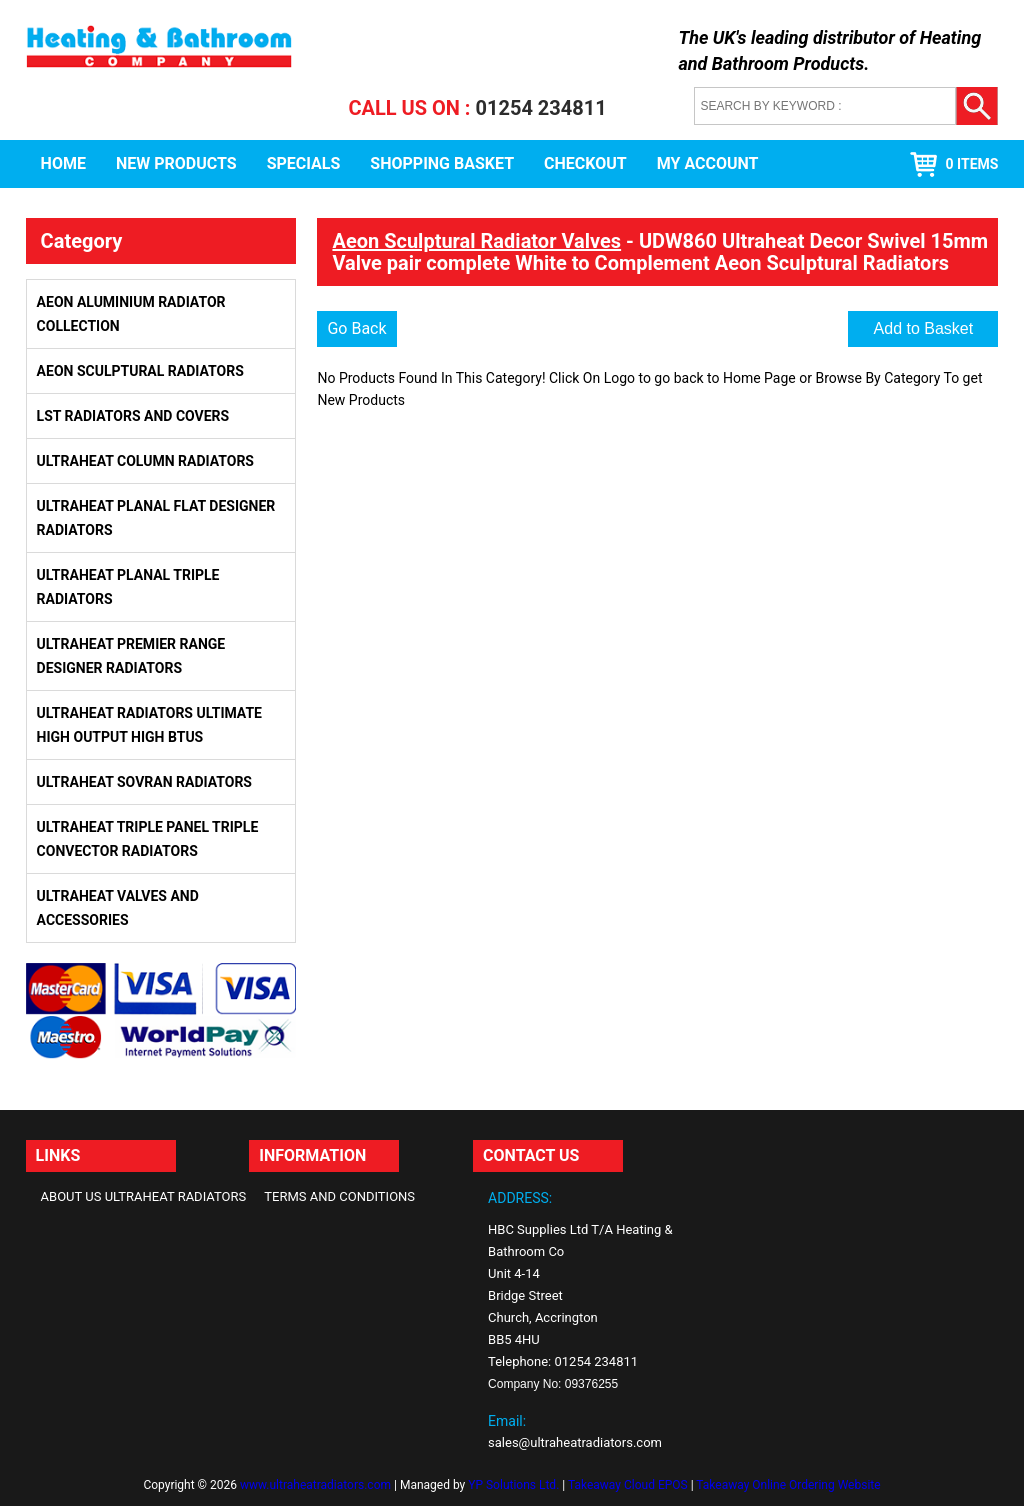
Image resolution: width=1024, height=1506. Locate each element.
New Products (176, 163)
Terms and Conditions (339, 1196)
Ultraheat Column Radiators (145, 461)
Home (63, 163)
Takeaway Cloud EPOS (628, 1485)
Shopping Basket (442, 163)
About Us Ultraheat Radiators (144, 1196)
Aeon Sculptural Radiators (140, 371)
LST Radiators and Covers (133, 416)
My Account (708, 163)
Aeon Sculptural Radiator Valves (476, 241)
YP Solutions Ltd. (513, 1485)
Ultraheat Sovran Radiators (144, 782)
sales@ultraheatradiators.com (575, 1442)
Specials (304, 163)
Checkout (585, 163)
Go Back (356, 328)
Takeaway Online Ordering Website (788, 1485)
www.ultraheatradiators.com (315, 1485)
